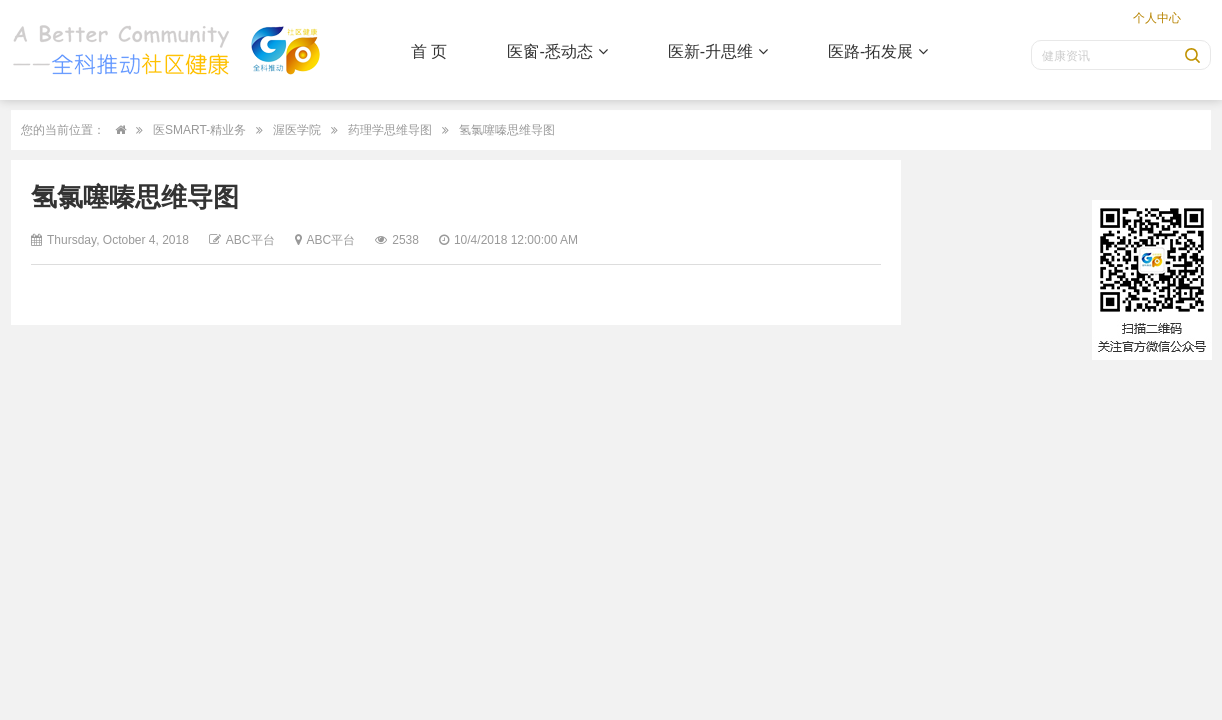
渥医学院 (297, 130)
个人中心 (1157, 18)
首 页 (429, 51)
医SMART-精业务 (199, 130)
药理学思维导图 (390, 130)
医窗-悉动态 (557, 51)
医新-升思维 (718, 51)
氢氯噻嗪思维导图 (507, 130)
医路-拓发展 (878, 51)
